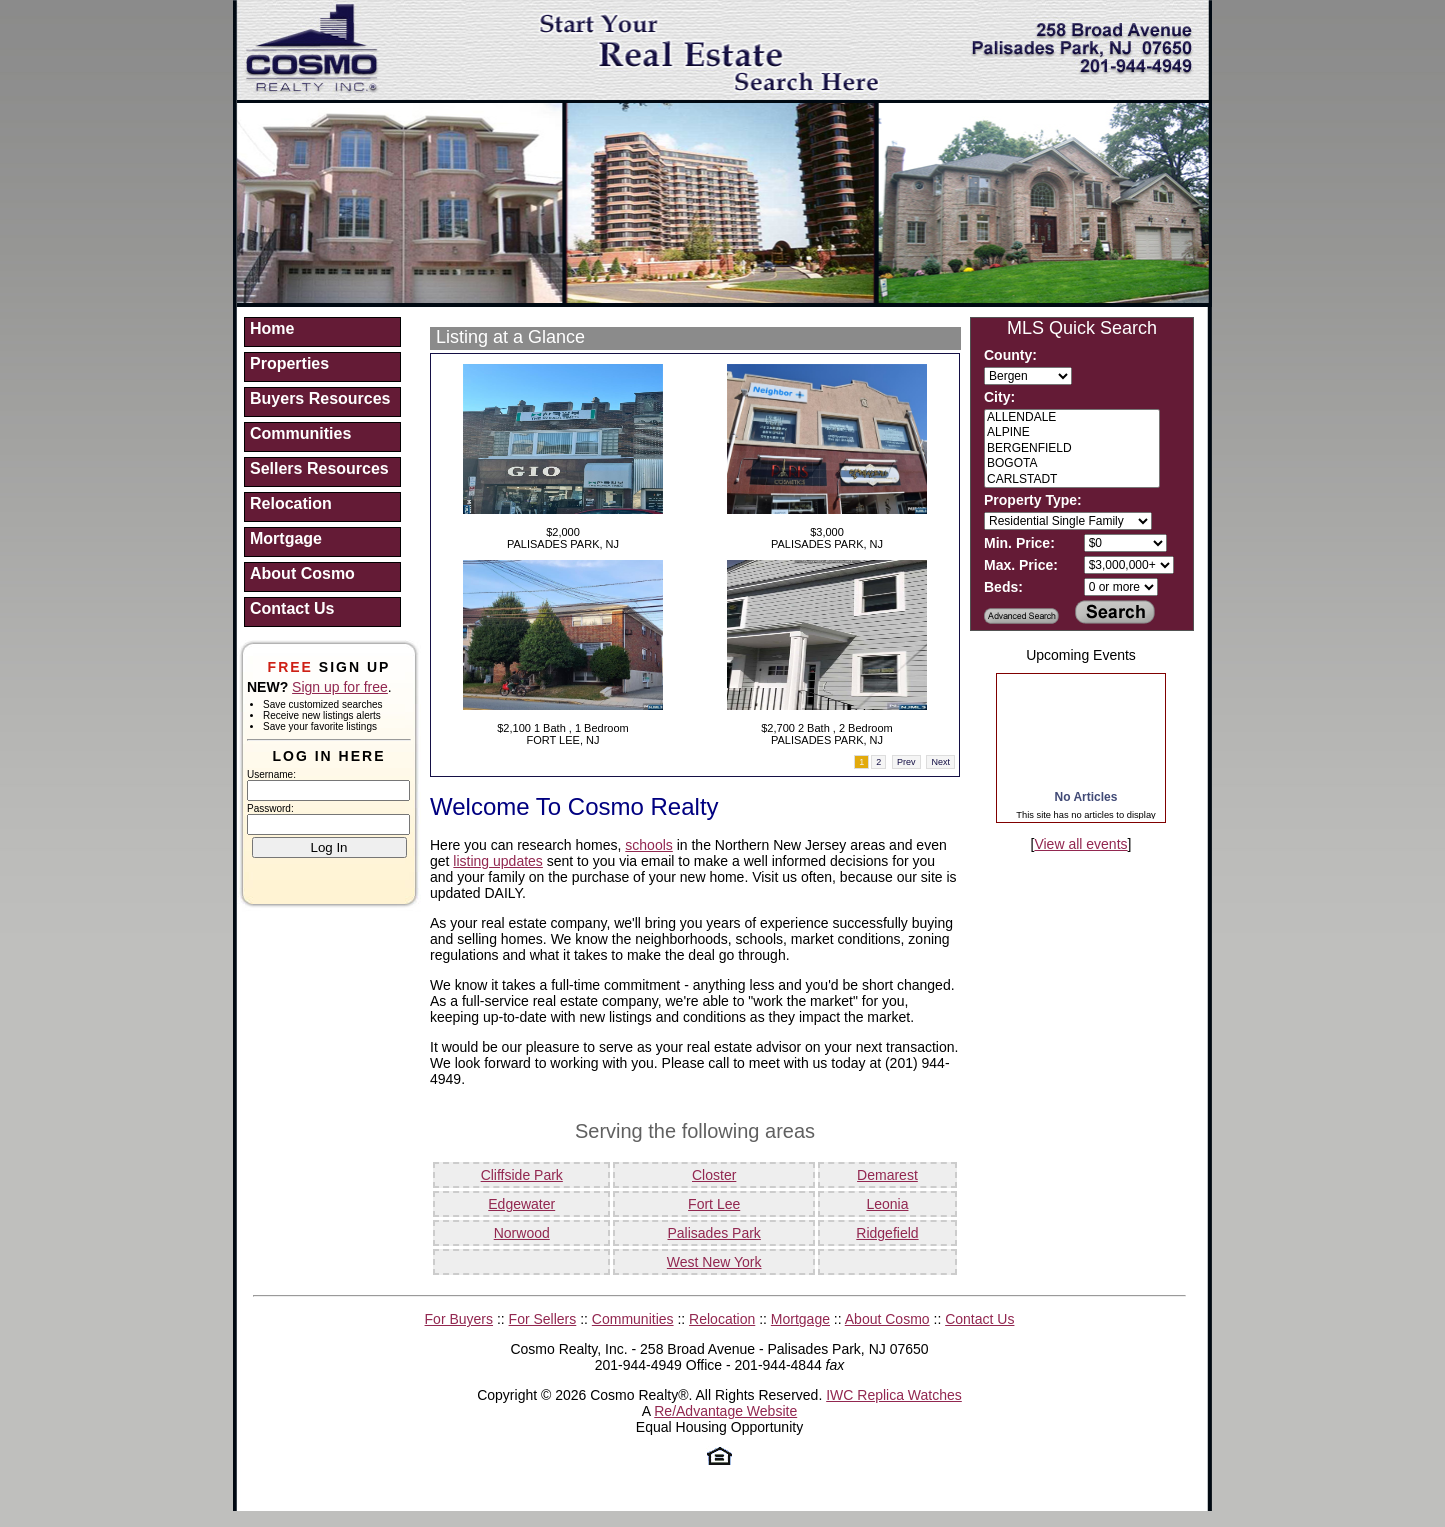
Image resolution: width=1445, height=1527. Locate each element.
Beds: (1003, 587)
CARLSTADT (1072, 479)
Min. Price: (1019, 543)
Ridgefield (887, 1233)
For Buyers (459, 1319)
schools (648, 845)
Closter (714, 1175)
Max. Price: (1021, 565)
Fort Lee (714, 1204)
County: (1010, 355)
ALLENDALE (1072, 417)
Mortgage (286, 538)
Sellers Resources (319, 468)
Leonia (887, 1204)
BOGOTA (1072, 463)
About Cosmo (302, 573)
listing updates (498, 861)
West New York (714, 1262)
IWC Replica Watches (894, 1395)
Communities (300, 433)
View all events (1080, 844)
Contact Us (292, 608)
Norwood (522, 1233)
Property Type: (1033, 500)
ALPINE (1072, 432)
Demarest (887, 1175)
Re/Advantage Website (725, 1411)
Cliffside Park (522, 1175)
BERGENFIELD (1072, 448)
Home (272, 328)
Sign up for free (340, 687)
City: (999, 397)
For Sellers (543, 1319)
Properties (289, 363)
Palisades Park (713, 1233)
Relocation (291, 503)
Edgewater (521, 1204)
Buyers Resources (320, 398)
